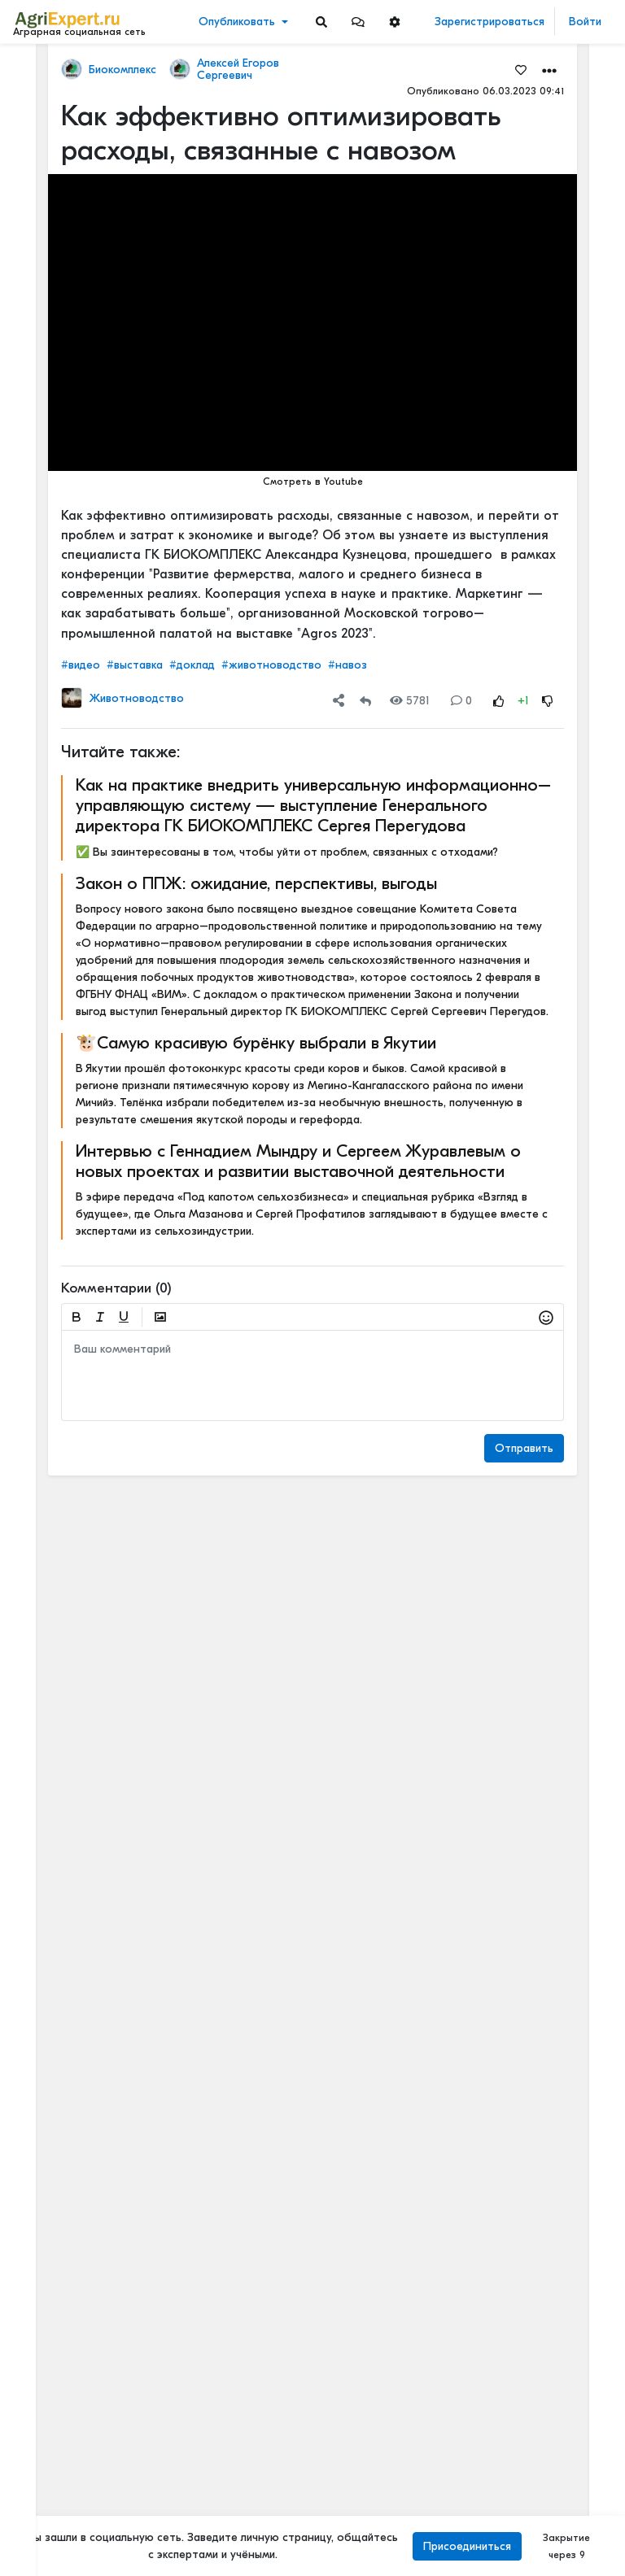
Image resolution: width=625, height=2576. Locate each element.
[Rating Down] (547, 700)
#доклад (192, 665)
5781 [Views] (410, 701)
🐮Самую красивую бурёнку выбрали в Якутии (256, 1043)
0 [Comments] (461, 701)
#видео (80, 665)
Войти (585, 21)
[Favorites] (521, 69)
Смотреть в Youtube (313, 481)
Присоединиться (467, 2546)
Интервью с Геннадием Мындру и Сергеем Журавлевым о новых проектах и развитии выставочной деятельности (298, 1161)
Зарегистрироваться (489, 21)
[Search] (321, 21)
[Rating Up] (499, 700)
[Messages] (358, 21)
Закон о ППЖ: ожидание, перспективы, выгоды (256, 883)
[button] (358, 21)
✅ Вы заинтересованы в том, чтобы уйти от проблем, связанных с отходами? (287, 852)
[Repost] (365, 700)
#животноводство (271, 665)
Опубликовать (237, 21)
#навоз (347, 665)
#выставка (135, 665)
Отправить (524, 1448)
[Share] (339, 700)
